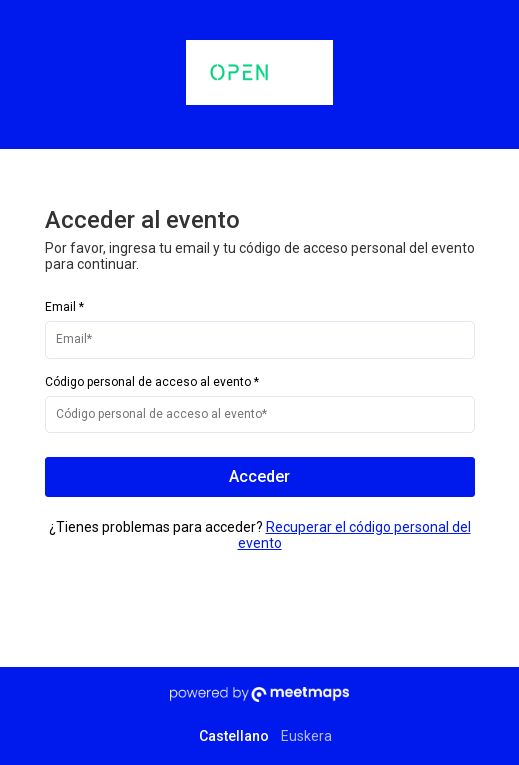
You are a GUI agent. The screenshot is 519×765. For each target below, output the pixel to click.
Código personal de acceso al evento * (152, 382)
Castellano (234, 736)
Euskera (306, 736)
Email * (64, 307)
